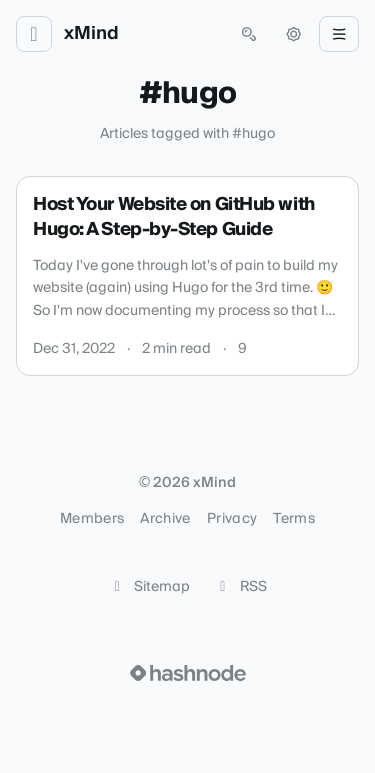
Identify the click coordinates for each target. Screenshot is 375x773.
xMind (91, 34)
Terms (294, 519)
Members (92, 519)
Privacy (232, 519)
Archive (165, 519)
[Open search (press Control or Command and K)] (249, 34)
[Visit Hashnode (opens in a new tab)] (188, 673)
